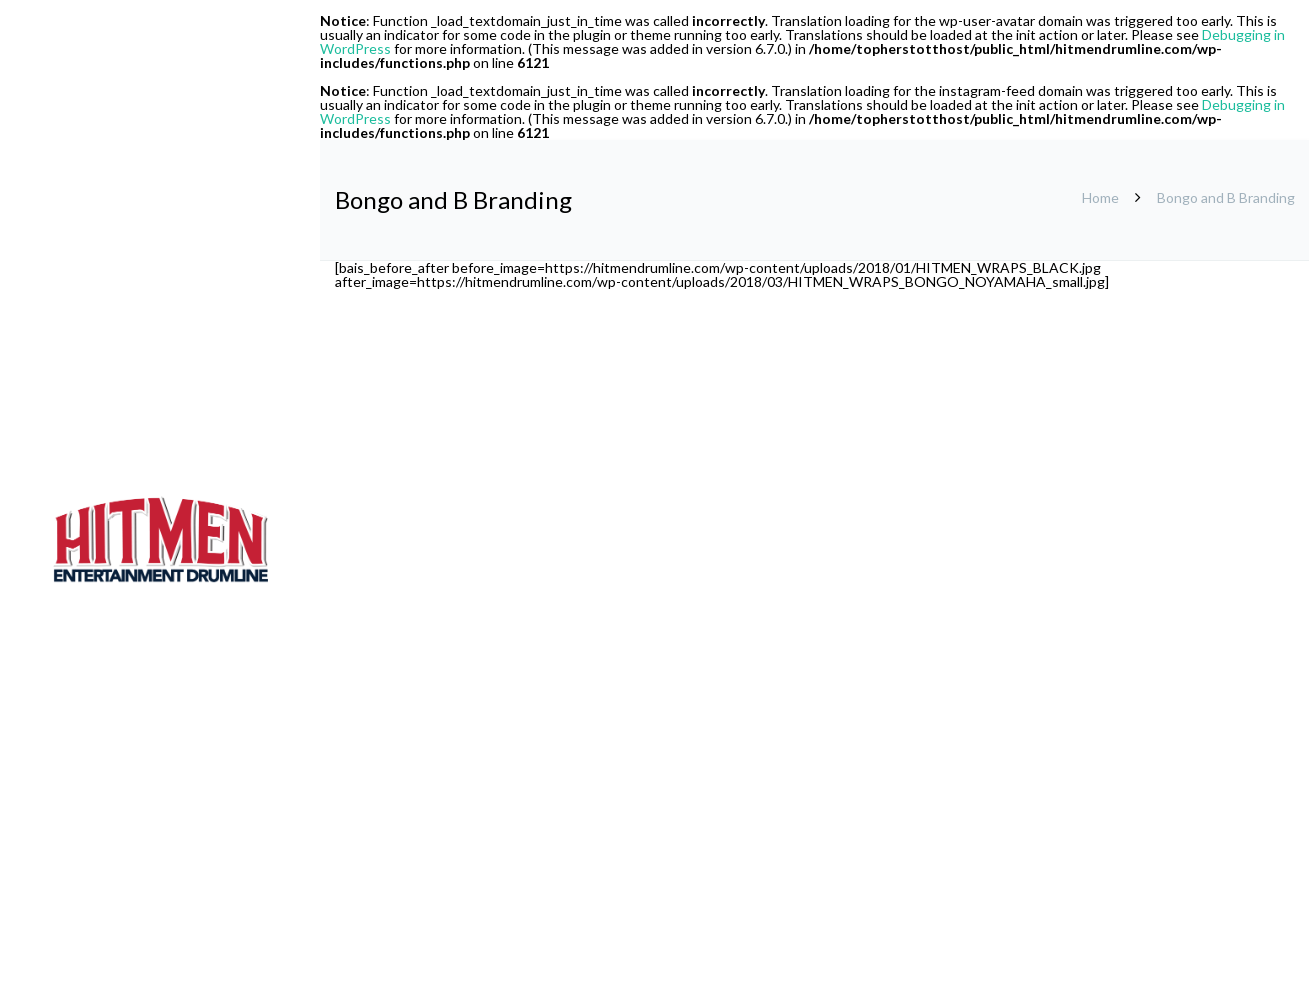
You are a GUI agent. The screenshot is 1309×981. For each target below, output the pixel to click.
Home (1100, 197)
